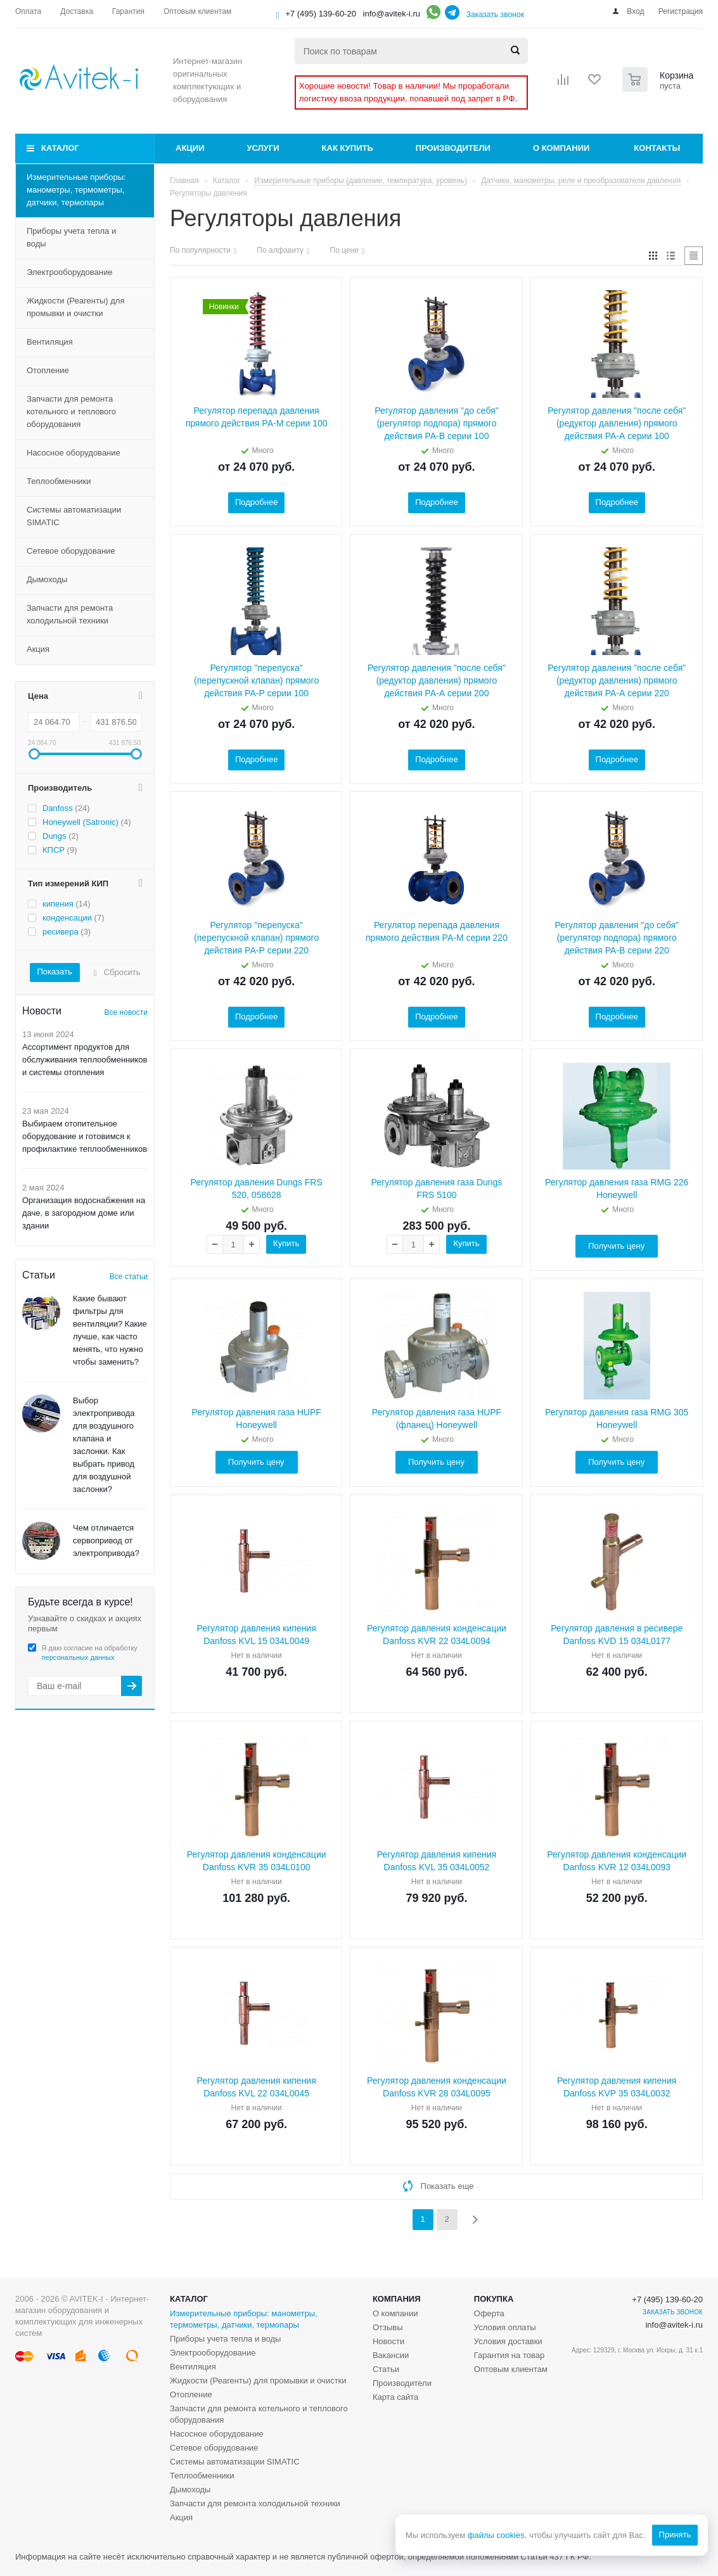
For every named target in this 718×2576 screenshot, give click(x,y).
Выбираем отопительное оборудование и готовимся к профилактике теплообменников (84, 1136)
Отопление (48, 370)
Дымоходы (47, 579)
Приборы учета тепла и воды (71, 237)
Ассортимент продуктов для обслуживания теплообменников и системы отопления (85, 1059)
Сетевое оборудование (71, 551)
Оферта (489, 2313)
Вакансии (391, 2355)
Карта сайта (395, 2397)
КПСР (53, 850)
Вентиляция (50, 342)
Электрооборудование (70, 272)
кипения (58, 904)
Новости (388, 2341)
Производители (453, 148)
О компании (561, 148)
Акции (190, 148)
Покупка (493, 2299)
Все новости (126, 1012)
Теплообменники (59, 481)
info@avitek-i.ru (392, 13)
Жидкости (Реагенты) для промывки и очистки (75, 307)
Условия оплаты (505, 2327)
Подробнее (256, 502)
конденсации (67, 917)
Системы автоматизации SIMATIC (74, 516)
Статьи (386, 2369)
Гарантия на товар (509, 2355)
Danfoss (57, 808)
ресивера (60, 931)
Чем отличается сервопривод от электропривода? (106, 1540)
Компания (397, 2299)
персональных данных (78, 1657)
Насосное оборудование (73, 452)
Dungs (54, 836)
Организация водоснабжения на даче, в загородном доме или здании (83, 1213)
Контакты (657, 148)
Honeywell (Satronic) (80, 822)
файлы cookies (495, 2535)
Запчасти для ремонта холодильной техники (70, 614)
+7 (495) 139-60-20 (320, 13)
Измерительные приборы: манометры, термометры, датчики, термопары (76, 189)
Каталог (60, 148)
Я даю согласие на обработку (90, 1652)
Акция (38, 649)
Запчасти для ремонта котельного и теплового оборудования (71, 411)
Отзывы (388, 2327)
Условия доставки (508, 2341)
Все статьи (129, 1276)
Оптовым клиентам (511, 2369)
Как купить (347, 148)
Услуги (263, 148)
